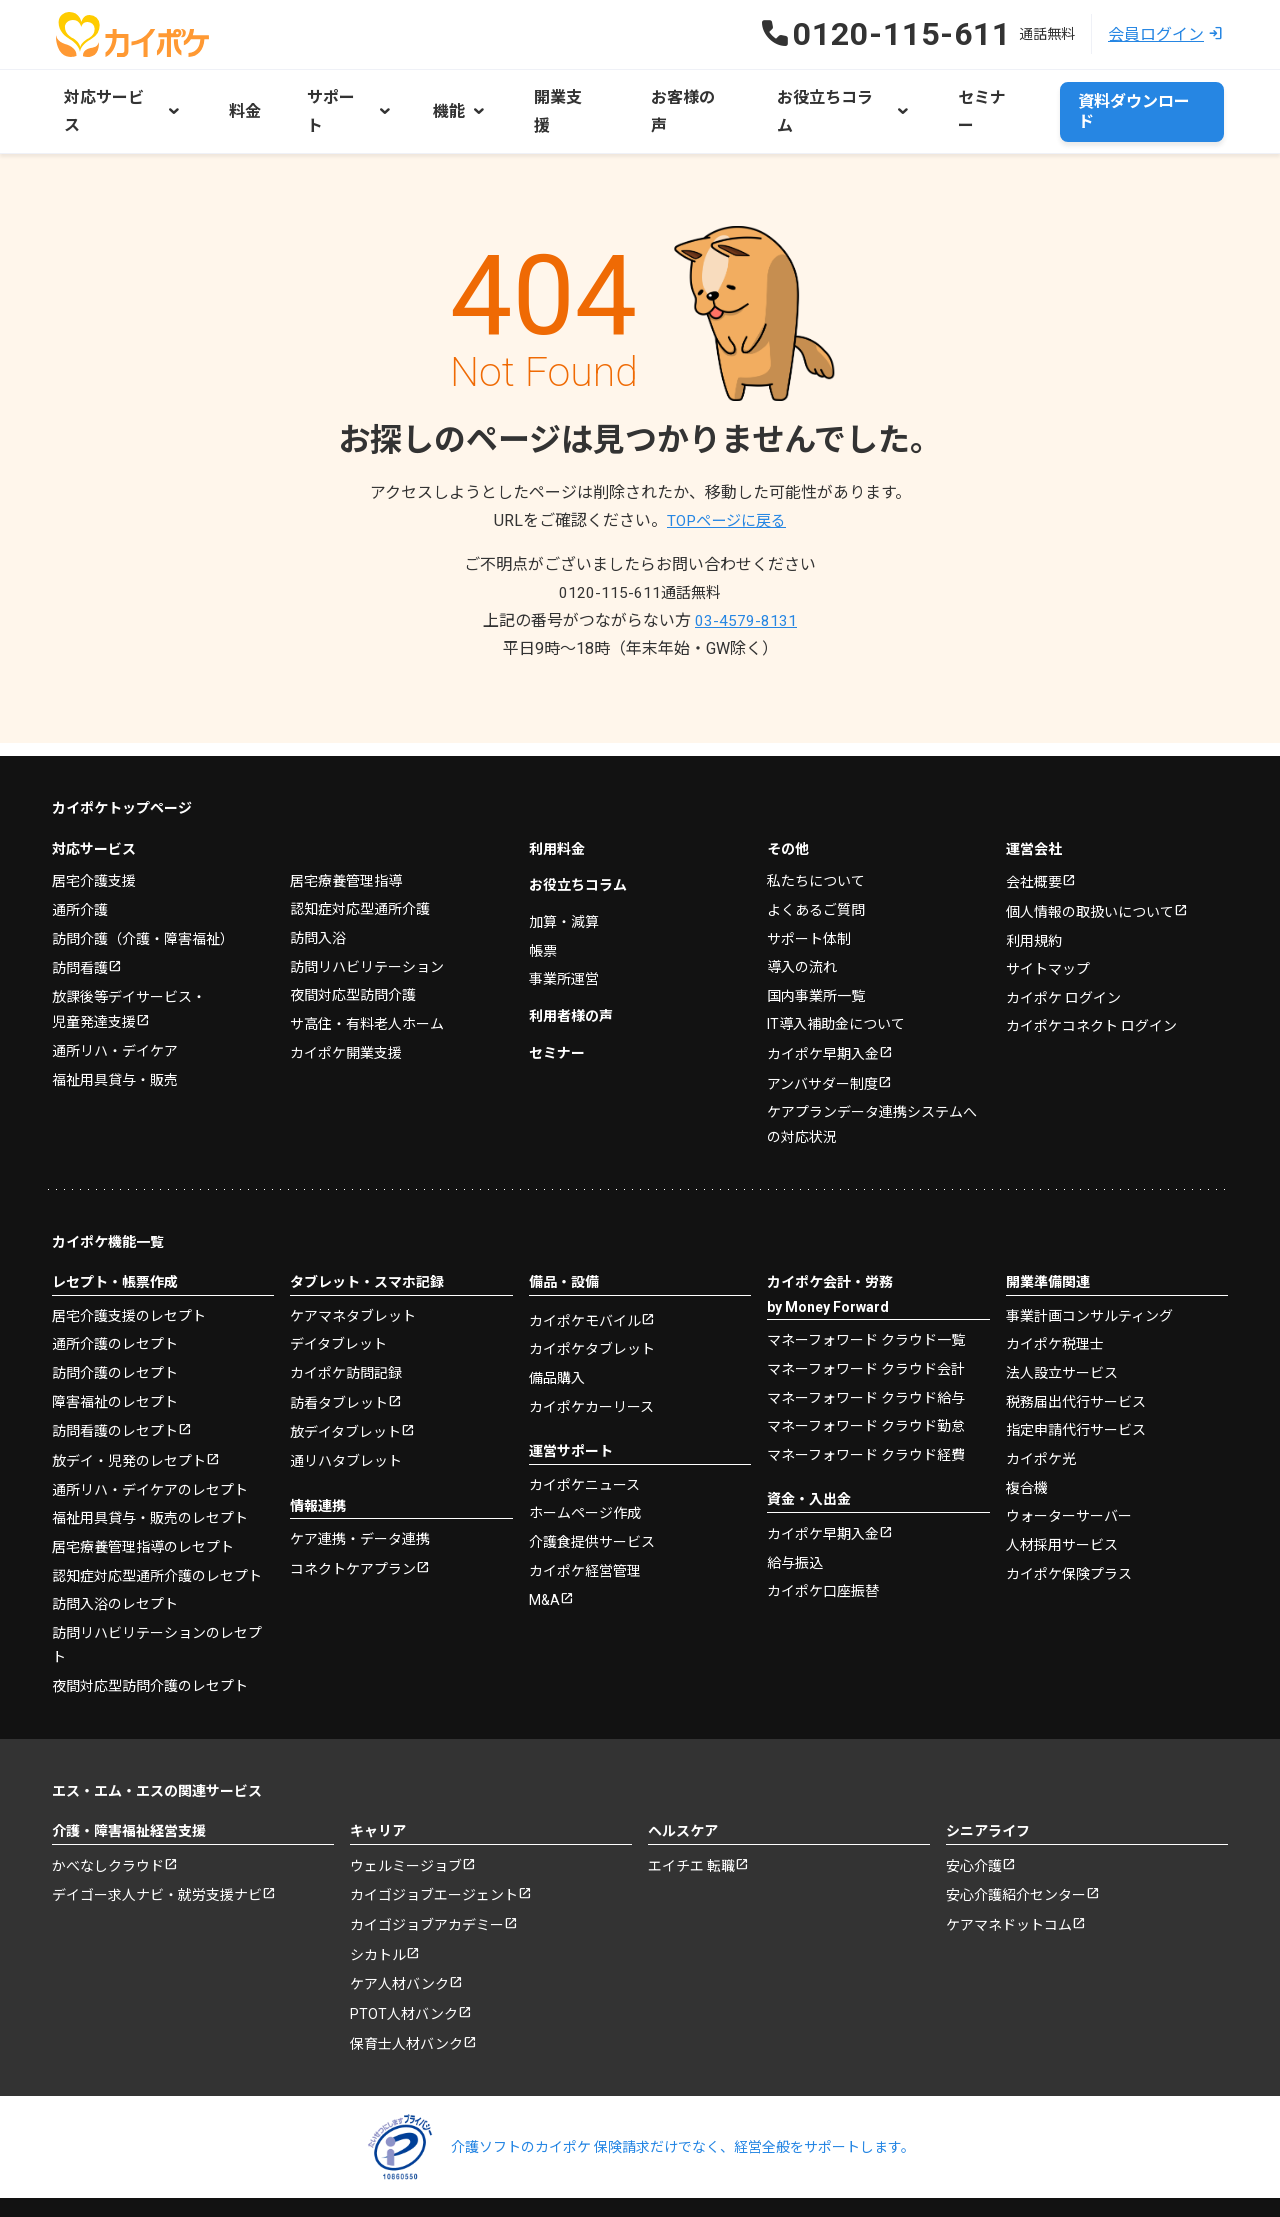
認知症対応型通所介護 (360, 865)
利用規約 (1034, 898)
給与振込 (795, 1519)
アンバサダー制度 (822, 1040)
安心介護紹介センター (1016, 1853)
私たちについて (816, 837)
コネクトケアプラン (353, 1527)
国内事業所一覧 (816, 951)
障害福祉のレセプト (115, 1357)
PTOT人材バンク (404, 1975)
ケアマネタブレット (353, 1272)
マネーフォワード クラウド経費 (866, 1410)
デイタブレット (338, 1300)
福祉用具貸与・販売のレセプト (150, 1475)
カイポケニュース (584, 1441)
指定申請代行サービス (1076, 1386)
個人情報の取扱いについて (1090, 869)
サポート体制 (809, 894)
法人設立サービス (1062, 1329)
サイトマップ (1048, 926)
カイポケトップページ (122, 764)
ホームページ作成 (585, 1470)
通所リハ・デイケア (115, 1008)
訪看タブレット (339, 1359)
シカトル (378, 1914)
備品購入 (557, 1335)
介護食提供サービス (592, 1498)
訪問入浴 (318, 893)
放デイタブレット (345, 1390)
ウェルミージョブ (406, 1823)
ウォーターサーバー (1069, 1471)
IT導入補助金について (836, 979)
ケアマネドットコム (1009, 1884)
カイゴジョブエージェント (434, 1853)
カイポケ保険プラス (1069, 1528)
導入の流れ (802, 922)
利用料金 (557, 804)
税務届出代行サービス (1076, 1357)
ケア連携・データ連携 (360, 1496)
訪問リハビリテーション (367, 922)
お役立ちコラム (578, 841)
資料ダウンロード (1142, 95)
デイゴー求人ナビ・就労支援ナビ (157, 1853)
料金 (238, 95)
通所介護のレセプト (115, 1300)
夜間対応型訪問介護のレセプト (150, 1642)
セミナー (944, 95)
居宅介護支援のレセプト (129, 1272)
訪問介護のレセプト (115, 1329)
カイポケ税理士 (1055, 1300)
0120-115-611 (640, 561)
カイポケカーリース (591, 1363)
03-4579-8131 (746, 589)
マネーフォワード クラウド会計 (866, 1325)
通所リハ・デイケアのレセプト (150, 1447)
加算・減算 (564, 877)
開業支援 (546, 95)
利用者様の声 (571, 971)
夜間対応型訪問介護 (353, 950)
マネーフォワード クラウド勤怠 (866, 1382)
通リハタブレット (346, 1418)
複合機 (1027, 1443)
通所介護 (80, 865)
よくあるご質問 (816, 865)
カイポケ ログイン (1063, 955)
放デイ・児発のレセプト (129, 1418)
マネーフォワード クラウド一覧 (866, 1296)
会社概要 (1034, 839)
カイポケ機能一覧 (108, 1198)
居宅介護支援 (94, 837)
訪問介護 (143, 894)
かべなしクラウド (108, 1823)
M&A (544, 1557)
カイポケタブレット (592, 1306)
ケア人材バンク (399, 1945)
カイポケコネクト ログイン (1091, 983)
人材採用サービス (1062, 1500)
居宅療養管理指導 (346, 836)
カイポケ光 (1041, 1414)
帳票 (543, 906)
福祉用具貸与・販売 (115, 1036)
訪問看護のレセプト (115, 1388)
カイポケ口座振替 (823, 1547)
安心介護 (974, 1823)
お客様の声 (658, 95)
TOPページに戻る (726, 489)
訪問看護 (80, 924)
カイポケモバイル (585, 1278)
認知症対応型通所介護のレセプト (157, 1532)
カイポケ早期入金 (823, 1010)
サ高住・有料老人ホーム (367, 979)
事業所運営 (564, 934)
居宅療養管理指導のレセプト (143, 1504)
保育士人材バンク (406, 2006)
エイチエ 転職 (691, 1823)
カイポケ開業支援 (346, 1007)
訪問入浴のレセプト (115, 1561)
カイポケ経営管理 (585, 1527)
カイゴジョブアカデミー (427, 1884)
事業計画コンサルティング (1089, 1272)
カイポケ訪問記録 (346, 1329)
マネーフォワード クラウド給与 (866, 1353)
